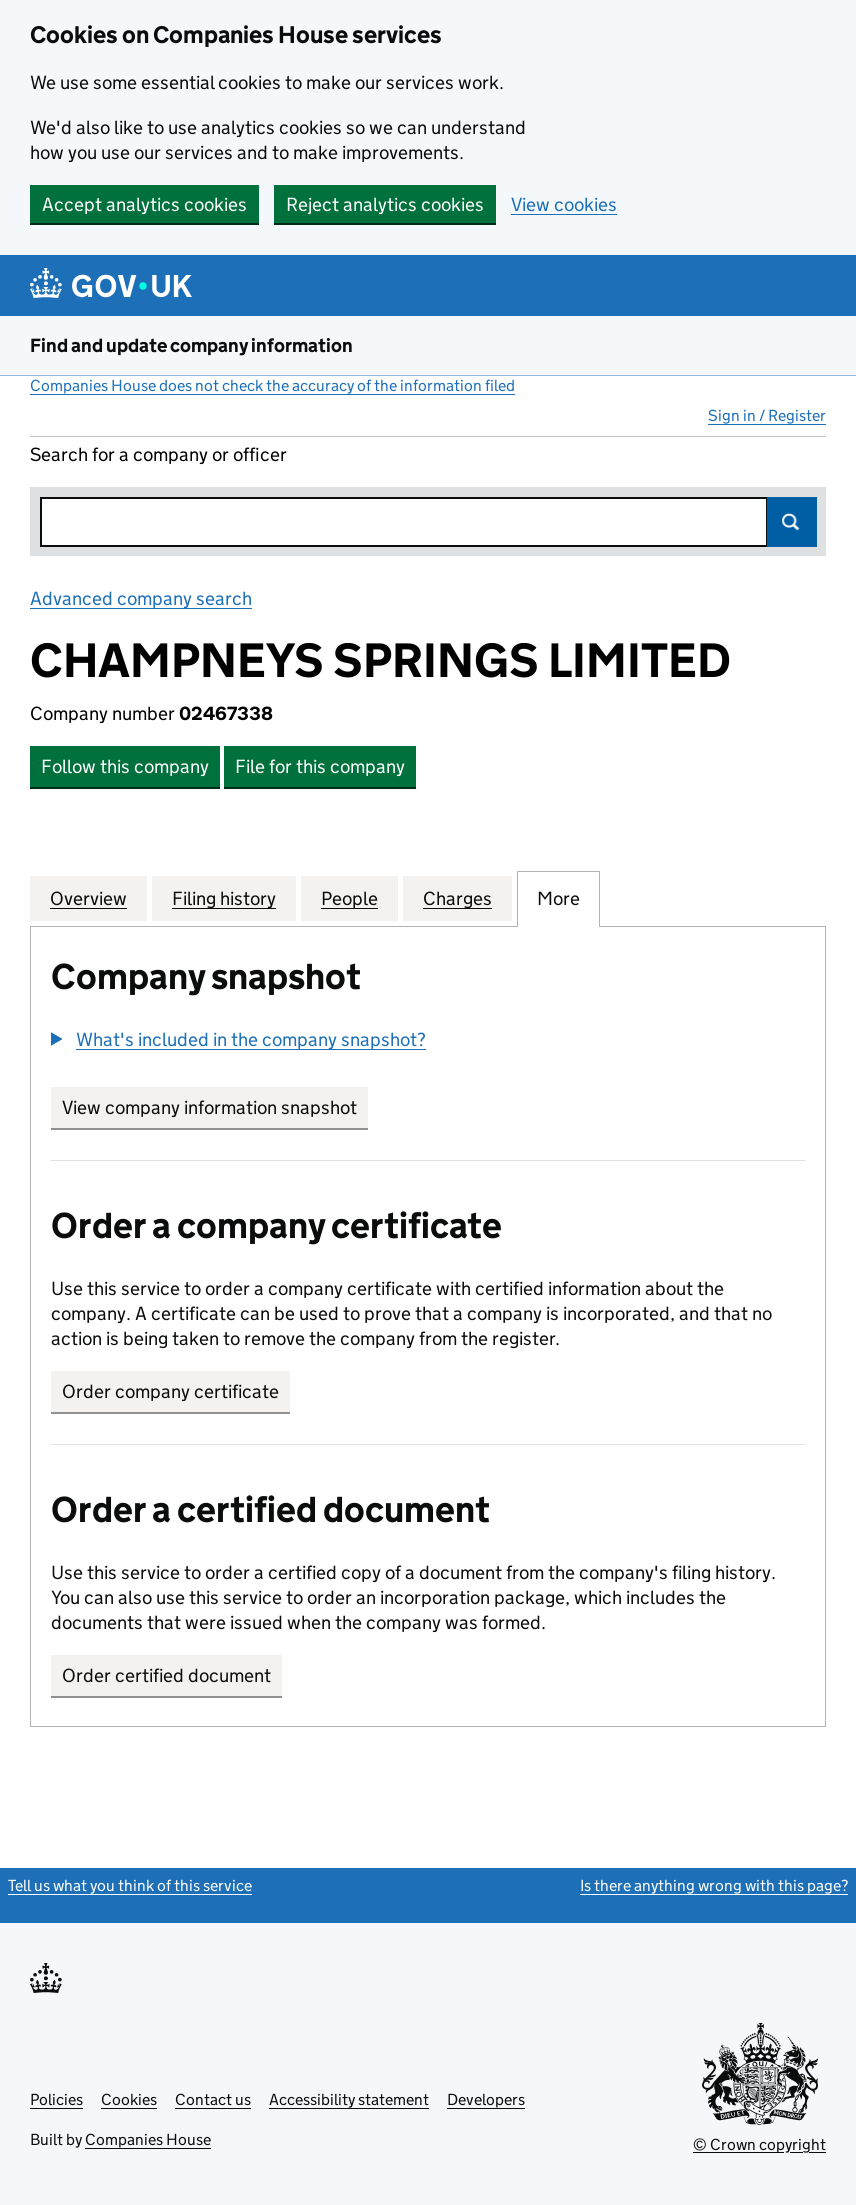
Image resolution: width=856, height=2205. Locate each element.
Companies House (148, 2139)
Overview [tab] (88, 898)
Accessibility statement (349, 2099)
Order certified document (166, 1675)
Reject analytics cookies (385, 204)
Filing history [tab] (224, 898)
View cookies (564, 204)
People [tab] (349, 898)
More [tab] (558, 898)
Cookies (129, 2099)
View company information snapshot (215, 1107)
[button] (238, 1039)
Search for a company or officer (158, 454)
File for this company (320, 766)
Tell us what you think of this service (130, 1885)
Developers (486, 2099)
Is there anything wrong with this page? (714, 1885)
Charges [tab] (457, 898)
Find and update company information (191, 345)
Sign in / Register (767, 415)
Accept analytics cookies (144, 204)
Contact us (213, 2099)
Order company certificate (170, 1391)
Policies (56, 2099)
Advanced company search (141, 598)
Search (792, 522)
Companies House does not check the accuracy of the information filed (272, 385)
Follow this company (125, 766)
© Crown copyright (759, 2144)
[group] (428, 1042)
